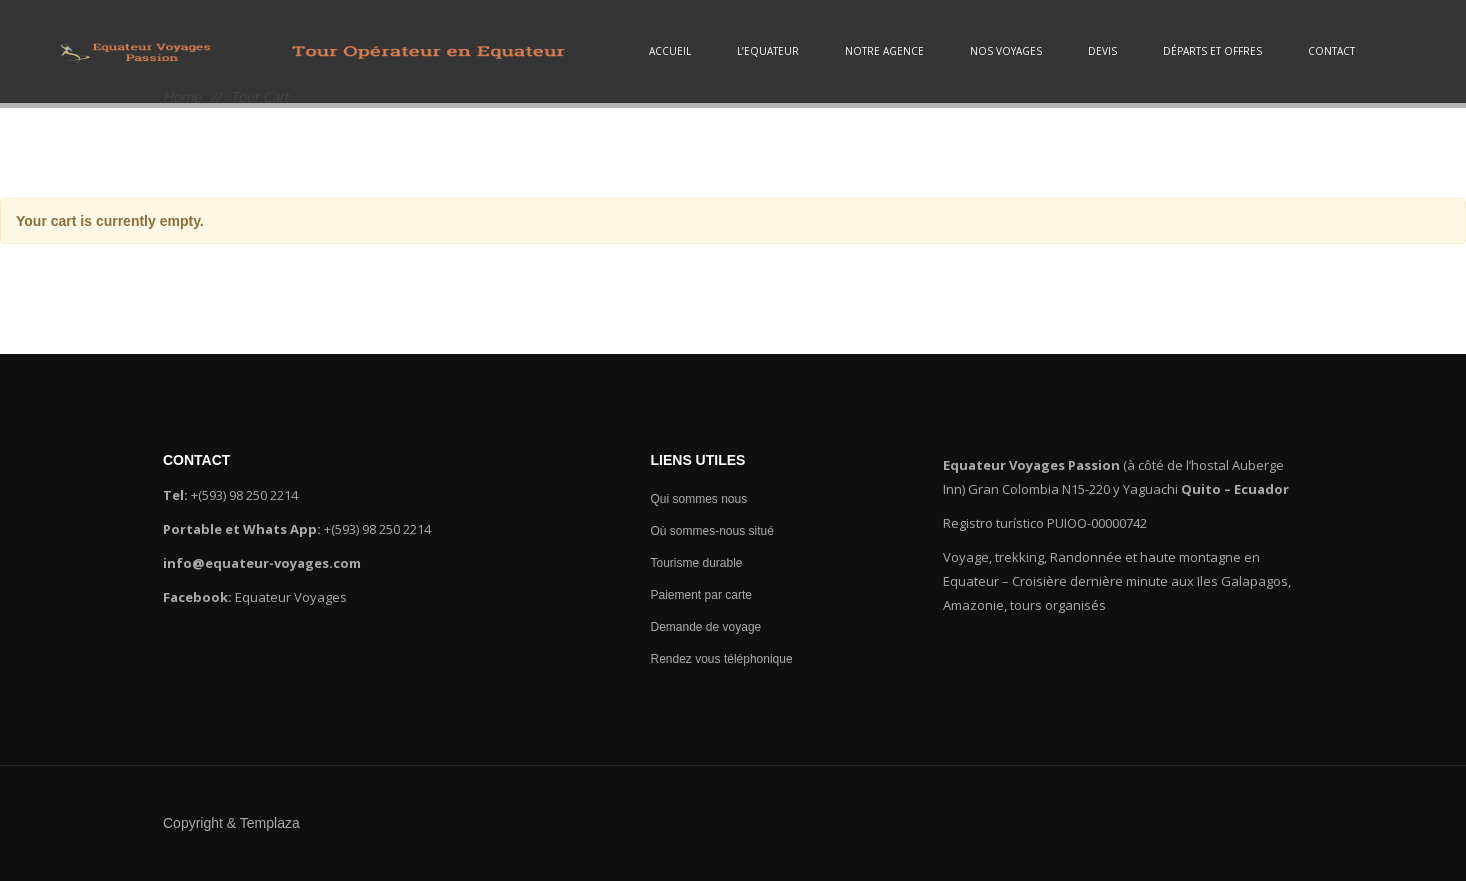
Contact (1331, 51)
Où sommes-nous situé (714, 531)
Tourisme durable (698, 563)
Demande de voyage (707, 627)
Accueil (670, 51)
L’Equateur (768, 51)
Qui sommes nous (700, 499)
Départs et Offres (1212, 51)
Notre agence (884, 51)
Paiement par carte (703, 595)
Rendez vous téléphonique (723, 659)
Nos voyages (1006, 51)
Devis (1102, 51)
